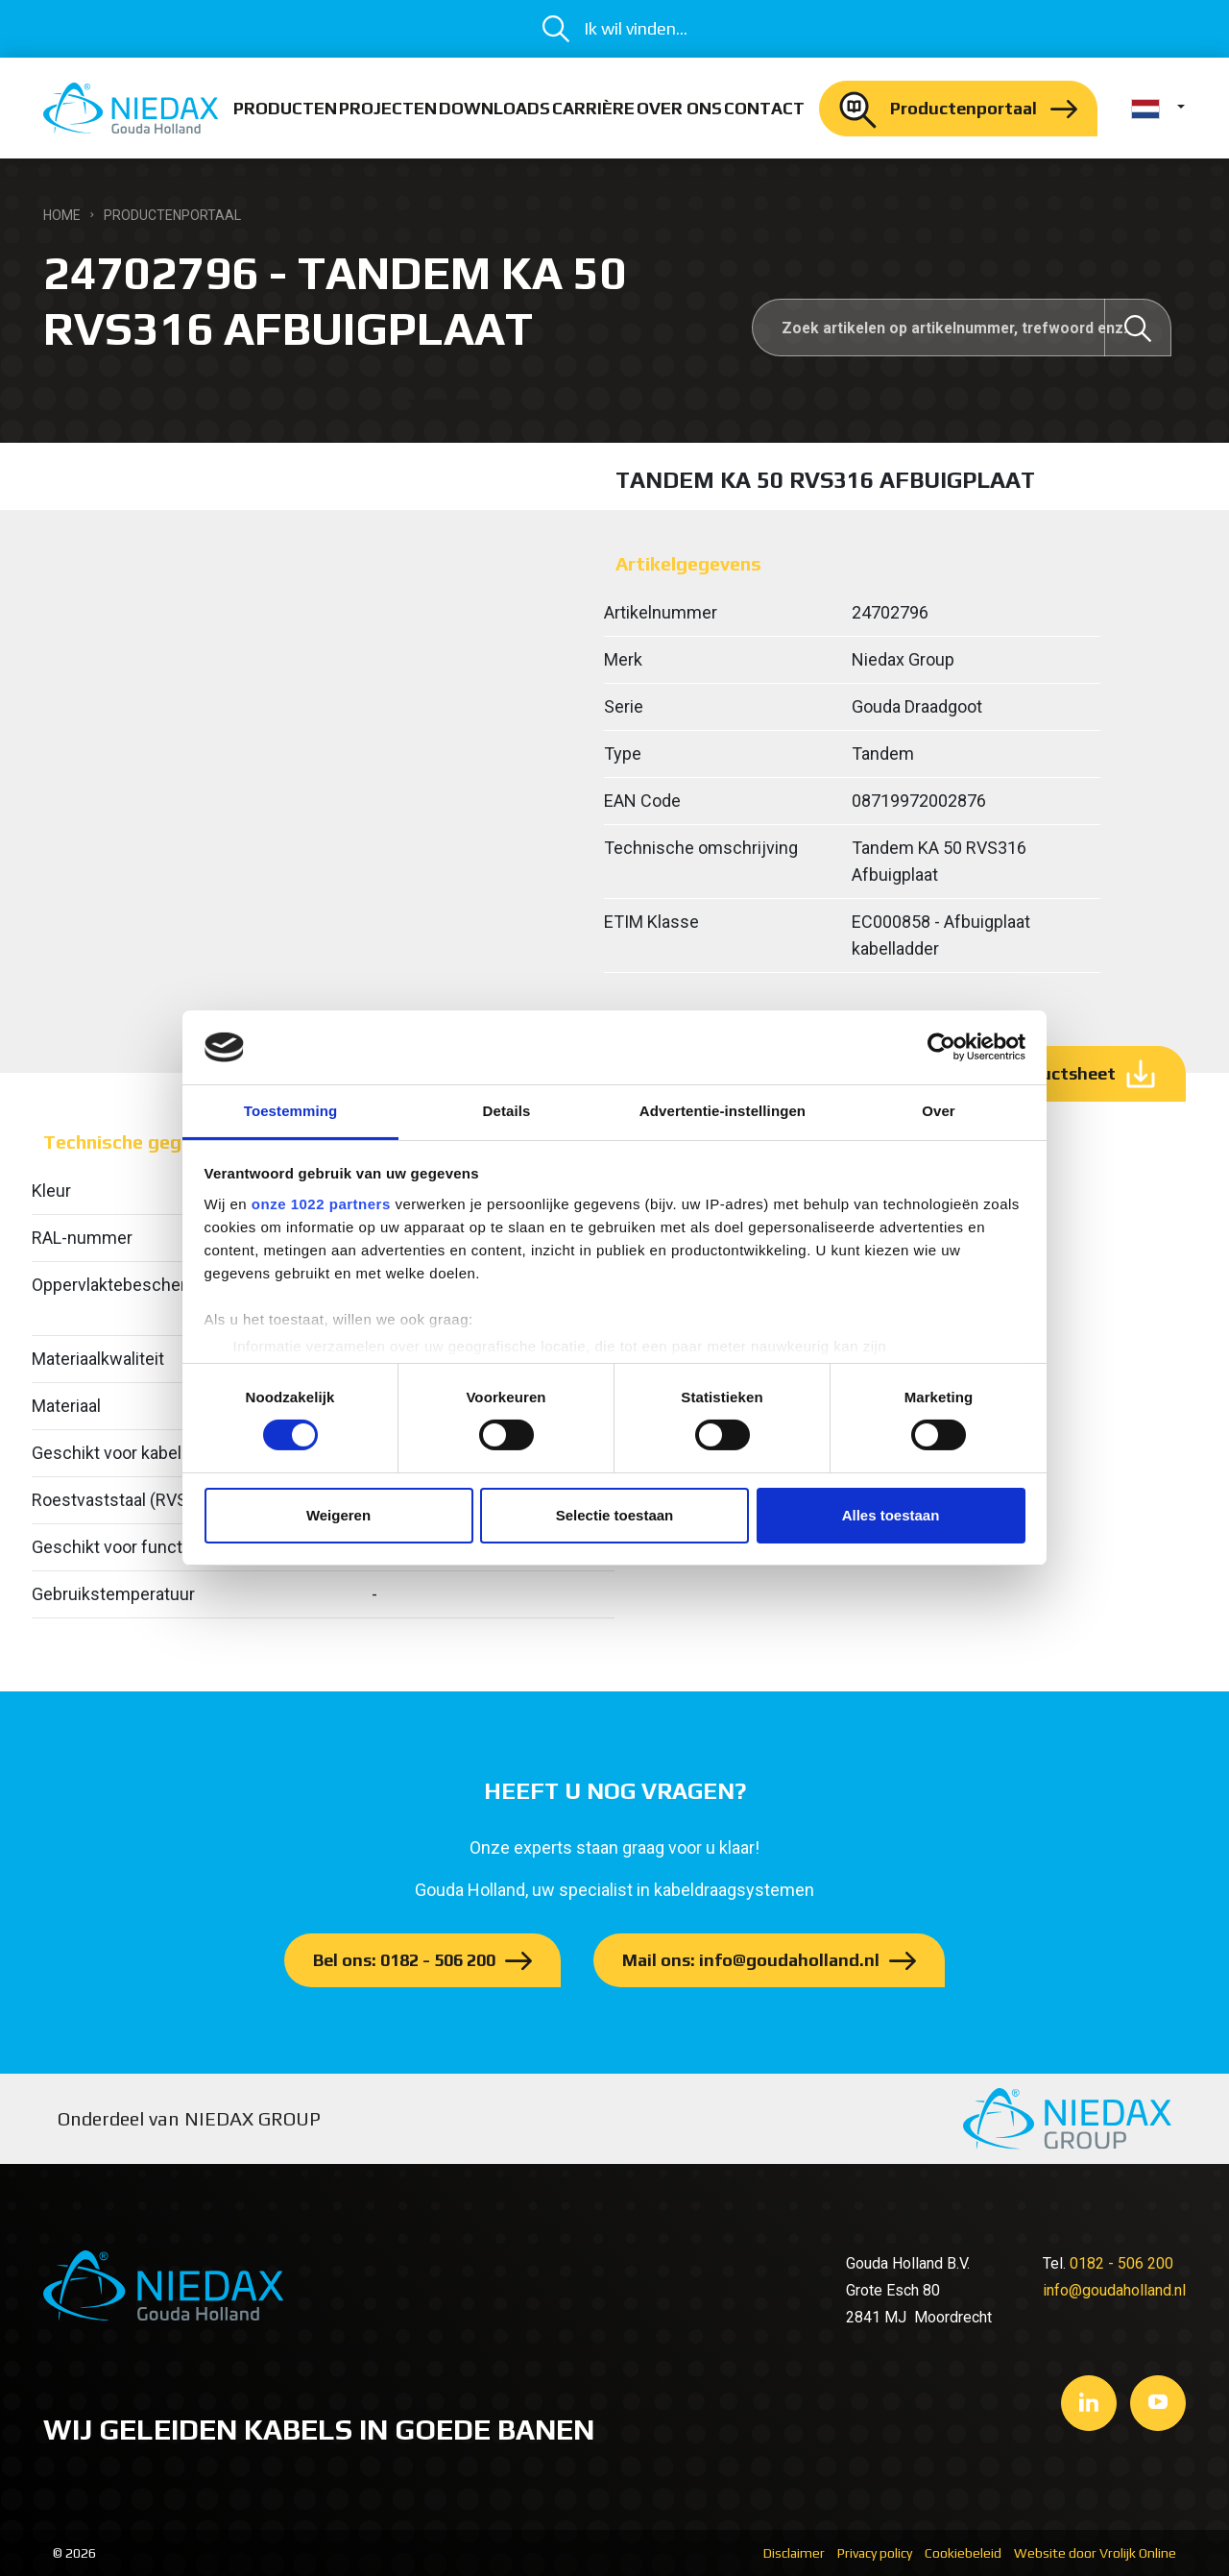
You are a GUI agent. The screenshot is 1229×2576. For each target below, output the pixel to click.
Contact (764, 108)
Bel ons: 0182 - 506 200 (404, 1960)
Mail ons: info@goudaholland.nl (751, 1960)
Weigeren (338, 1515)
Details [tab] (507, 1111)
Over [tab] (938, 1111)
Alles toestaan (891, 1515)
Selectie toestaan (615, 1515)
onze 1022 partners (321, 1204)
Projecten (388, 108)
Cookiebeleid (963, 2553)
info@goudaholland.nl (1114, 2290)
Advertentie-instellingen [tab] (722, 1111)
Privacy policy (874, 2553)
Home (62, 215)
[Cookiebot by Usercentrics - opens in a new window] (941, 1047)
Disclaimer (794, 2553)
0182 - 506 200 (1121, 2263)
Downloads (494, 108)
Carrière (593, 108)
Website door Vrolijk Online (1095, 2553)
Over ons (679, 108)
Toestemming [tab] (291, 1111)
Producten (285, 108)
